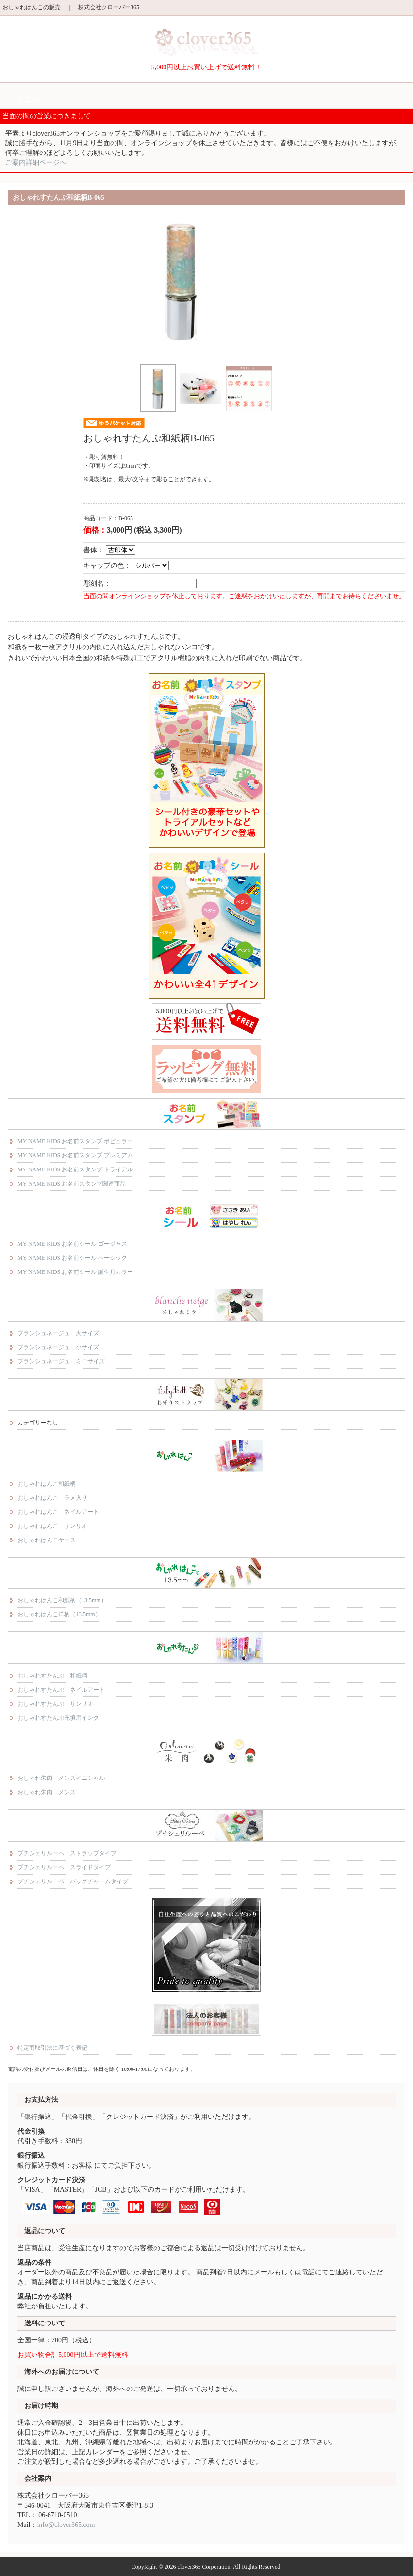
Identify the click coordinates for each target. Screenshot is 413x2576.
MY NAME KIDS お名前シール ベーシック (72, 1257)
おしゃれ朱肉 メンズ (46, 1792)
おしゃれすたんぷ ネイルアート (61, 1689)
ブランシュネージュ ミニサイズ (61, 1361)
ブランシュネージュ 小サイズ (58, 1347)
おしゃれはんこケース (46, 1540)
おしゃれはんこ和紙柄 (46, 1483)
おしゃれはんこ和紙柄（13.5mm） (62, 1600)
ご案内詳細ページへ (35, 162)
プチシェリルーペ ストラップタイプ (66, 1853)
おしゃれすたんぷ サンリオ (55, 1703)
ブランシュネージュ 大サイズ (58, 1333)
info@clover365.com (66, 2524)
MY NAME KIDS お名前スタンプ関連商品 (71, 1183)
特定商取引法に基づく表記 (52, 2047)
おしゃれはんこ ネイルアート (58, 1511)
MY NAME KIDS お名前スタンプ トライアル (75, 1169)
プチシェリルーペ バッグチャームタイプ (72, 1881)
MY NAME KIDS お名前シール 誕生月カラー (75, 1272)
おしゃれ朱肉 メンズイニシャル (61, 1778)
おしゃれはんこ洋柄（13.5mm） (59, 1614)
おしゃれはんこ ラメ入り (52, 1497)
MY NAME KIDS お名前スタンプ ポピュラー (75, 1141)
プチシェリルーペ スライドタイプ (64, 1867)
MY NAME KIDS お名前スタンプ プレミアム (75, 1155)
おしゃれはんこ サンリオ (52, 1526)
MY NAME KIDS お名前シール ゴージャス (72, 1243)
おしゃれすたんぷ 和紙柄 (52, 1675)
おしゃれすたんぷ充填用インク (58, 1717)
